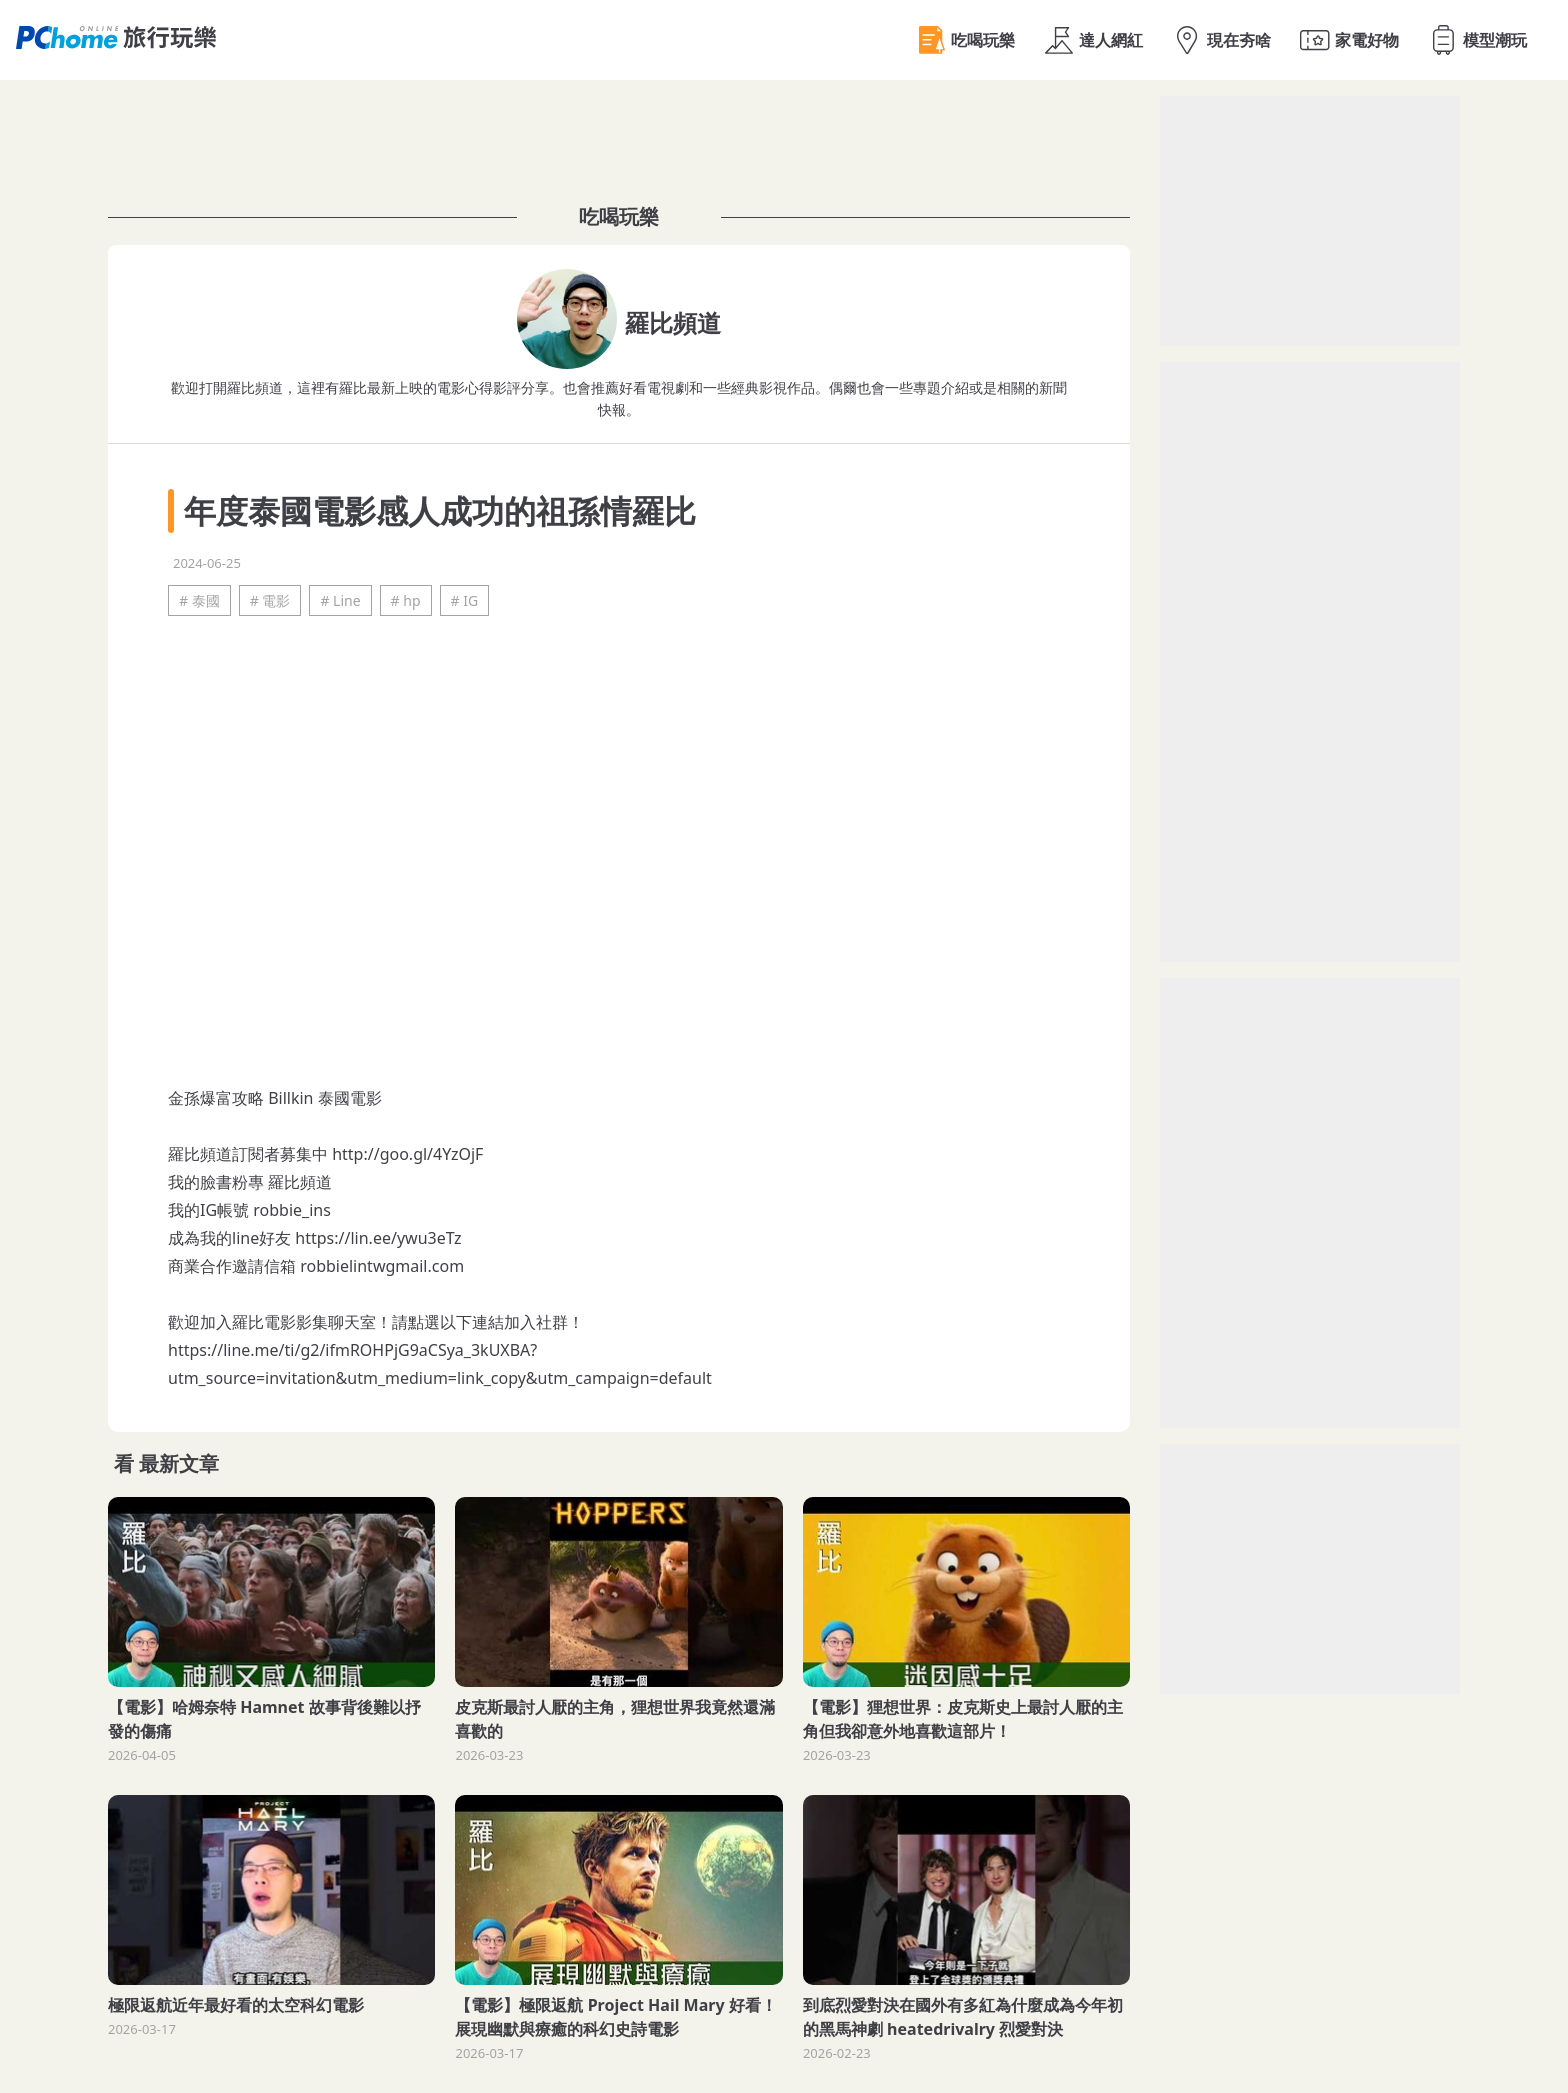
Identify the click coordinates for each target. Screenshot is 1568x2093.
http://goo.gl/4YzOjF (407, 1154)
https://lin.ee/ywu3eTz (378, 1238)
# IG (465, 600)
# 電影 (270, 600)
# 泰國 (199, 600)
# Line (340, 600)
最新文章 (179, 1463)
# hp (406, 600)
